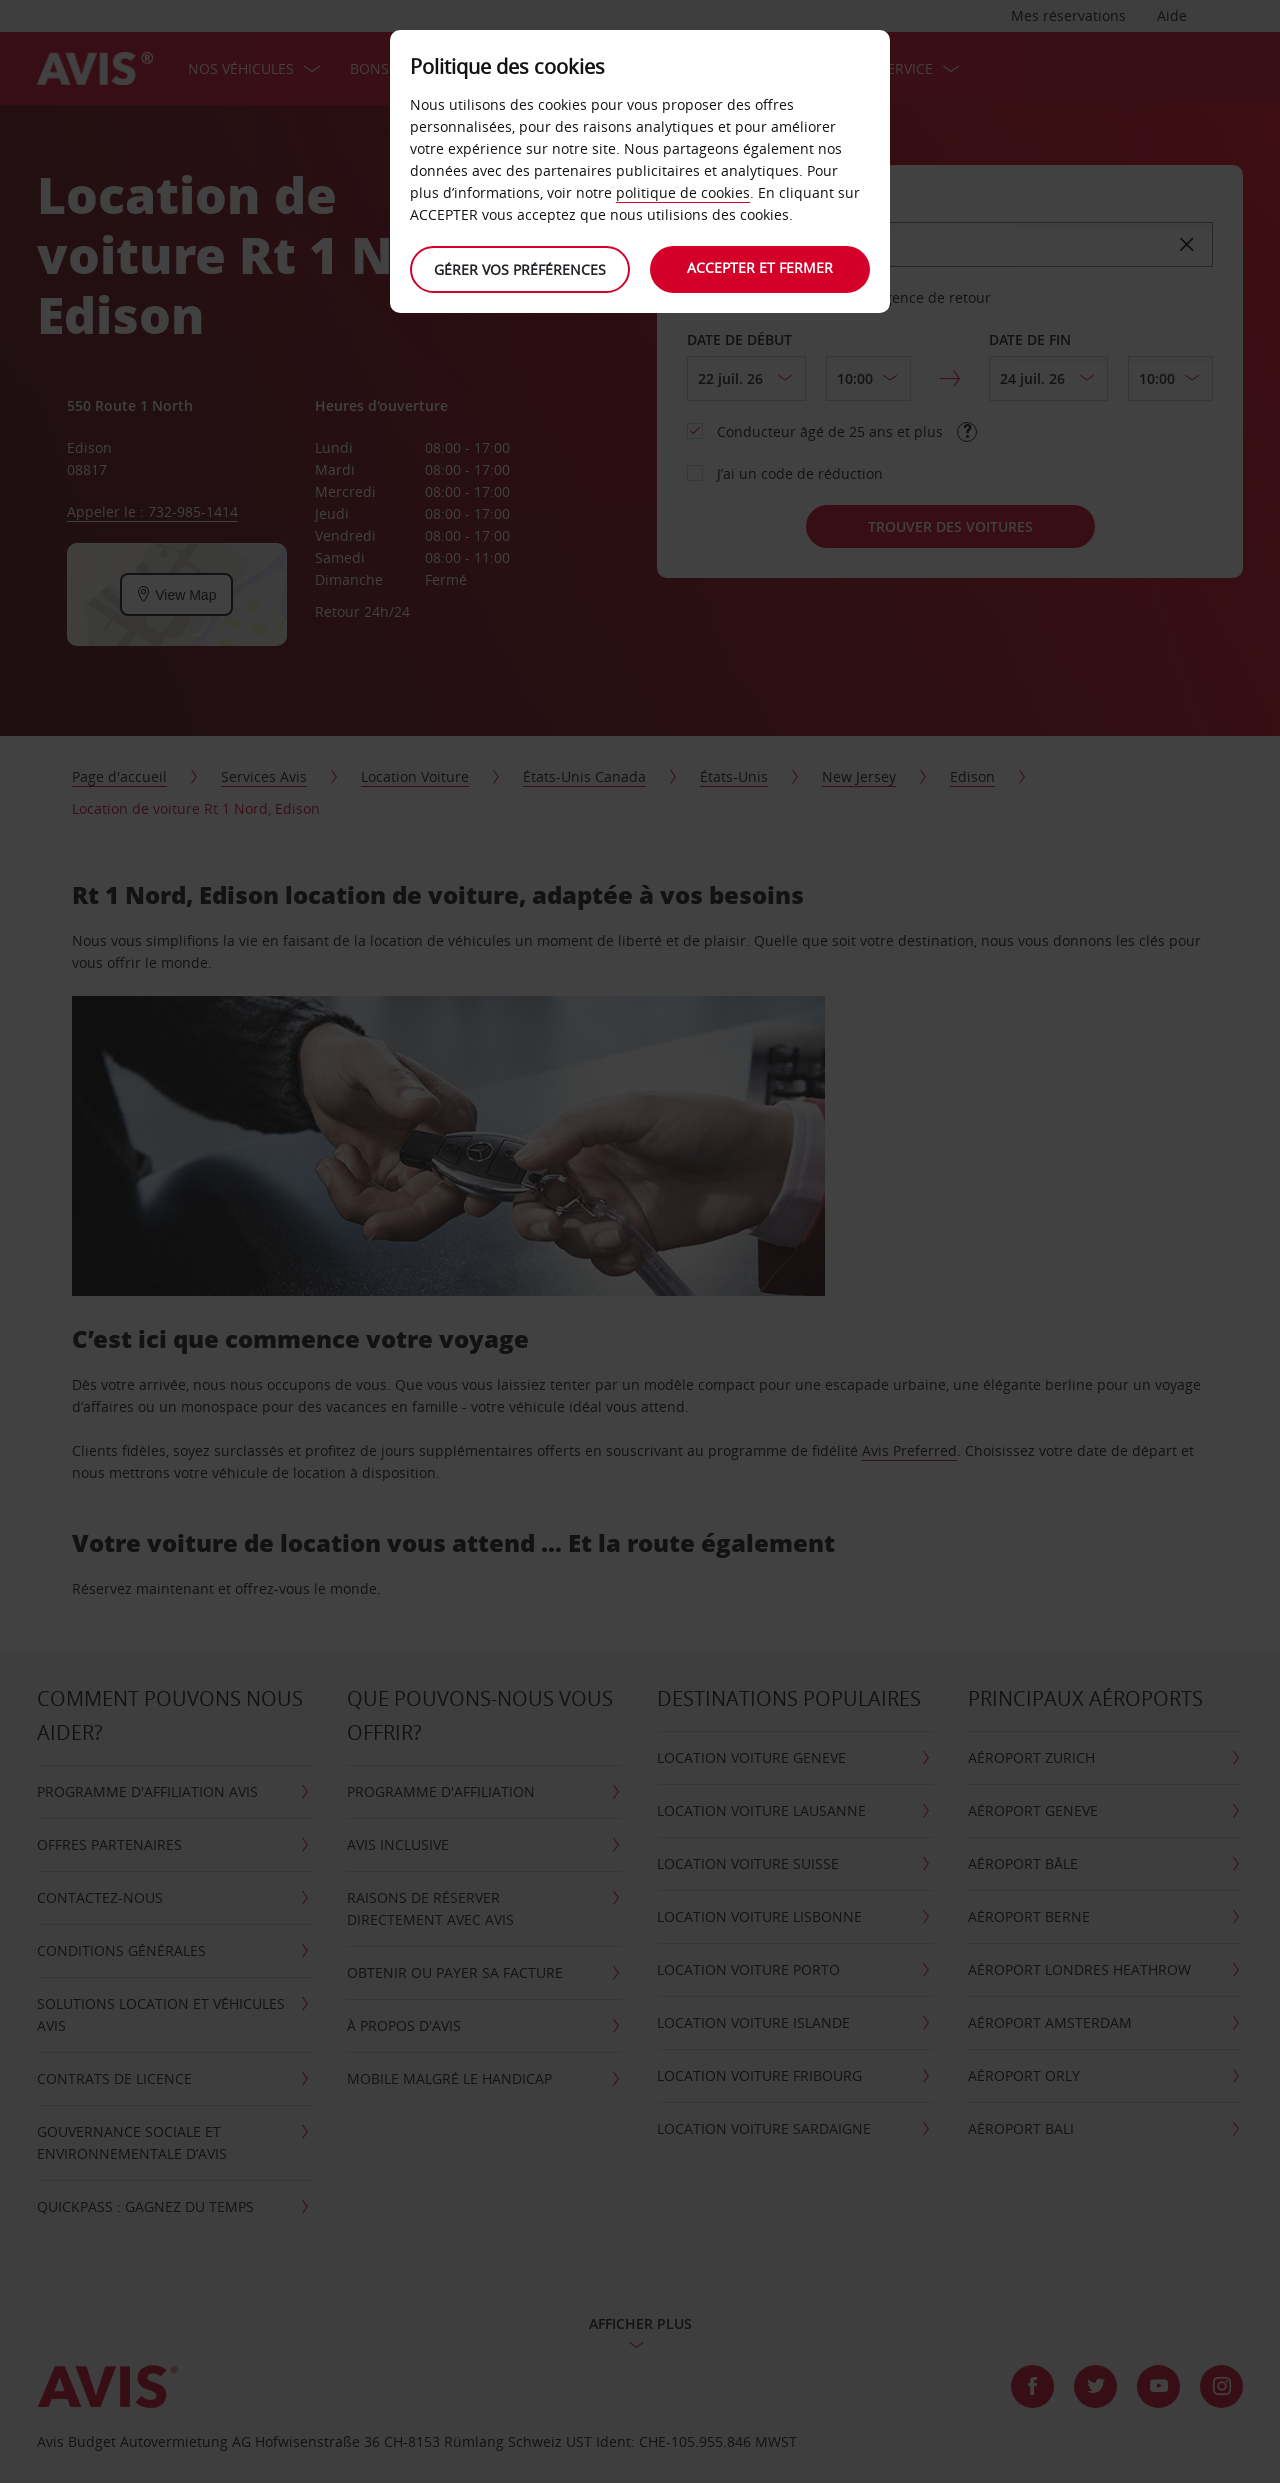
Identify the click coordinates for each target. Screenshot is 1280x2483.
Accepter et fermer (760, 267)
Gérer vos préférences (520, 269)
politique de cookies (683, 192)
